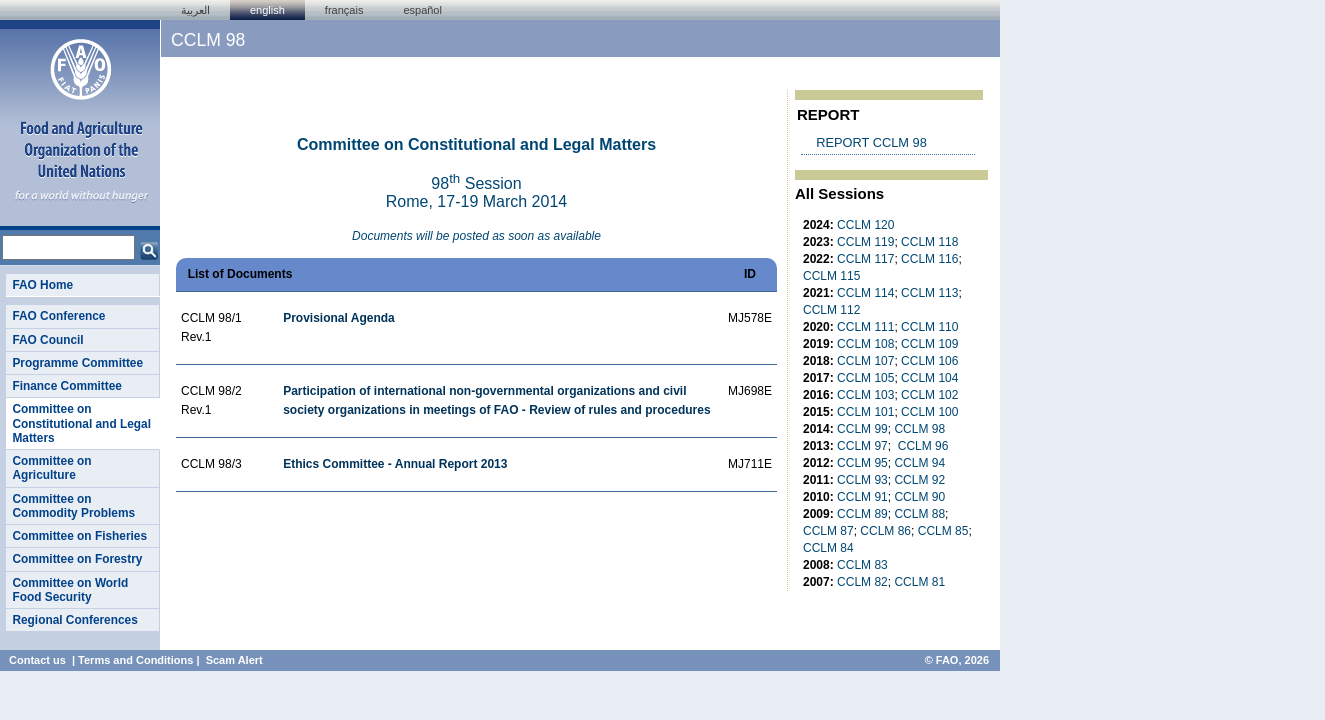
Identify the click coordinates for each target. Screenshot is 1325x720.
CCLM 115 (831, 276)
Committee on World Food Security (70, 590)
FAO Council (47, 340)
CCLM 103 (865, 395)
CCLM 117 (865, 259)
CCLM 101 (865, 412)
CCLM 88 (919, 514)
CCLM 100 (929, 412)
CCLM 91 (862, 497)
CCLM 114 (865, 293)
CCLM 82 (862, 582)
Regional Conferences (74, 620)
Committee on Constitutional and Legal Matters (81, 423)
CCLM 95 (862, 463)
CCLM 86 (885, 531)
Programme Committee (77, 363)
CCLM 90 (919, 497)
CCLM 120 (865, 225)
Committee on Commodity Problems (73, 506)
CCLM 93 (862, 480)
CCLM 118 (929, 242)
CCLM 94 (919, 463)
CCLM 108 (865, 344)
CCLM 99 (862, 429)
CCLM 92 (919, 480)
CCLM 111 (865, 327)
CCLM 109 (929, 344)
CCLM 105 (865, 378)
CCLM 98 (919, 429)
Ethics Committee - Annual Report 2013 (395, 464)
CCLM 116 (929, 259)
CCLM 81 (919, 582)
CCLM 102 (929, 395)
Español (422, 10)
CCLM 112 (831, 310)
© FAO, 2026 (957, 660)
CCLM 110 (929, 327)
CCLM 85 (943, 531)
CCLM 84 (828, 548)
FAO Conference (58, 316)
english (267, 10)
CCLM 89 (862, 514)
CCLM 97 (862, 446)
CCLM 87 (828, 531)
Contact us (37, 660)
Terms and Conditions (135, 660)
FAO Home (42, 285)
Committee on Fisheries (79, 536)
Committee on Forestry (77, 559)
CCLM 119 (865, 242)
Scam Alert (234, 660)
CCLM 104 (929, 378)
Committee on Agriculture (51, 468)
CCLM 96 (923, 446)
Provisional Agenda (339, 318)
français (344, 10)
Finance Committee (67, 386)
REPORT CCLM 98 (871, 142)
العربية (195, 10)
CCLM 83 (862, 565)
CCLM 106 (929, 361)
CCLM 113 (929, 293)
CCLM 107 (865, 361)
